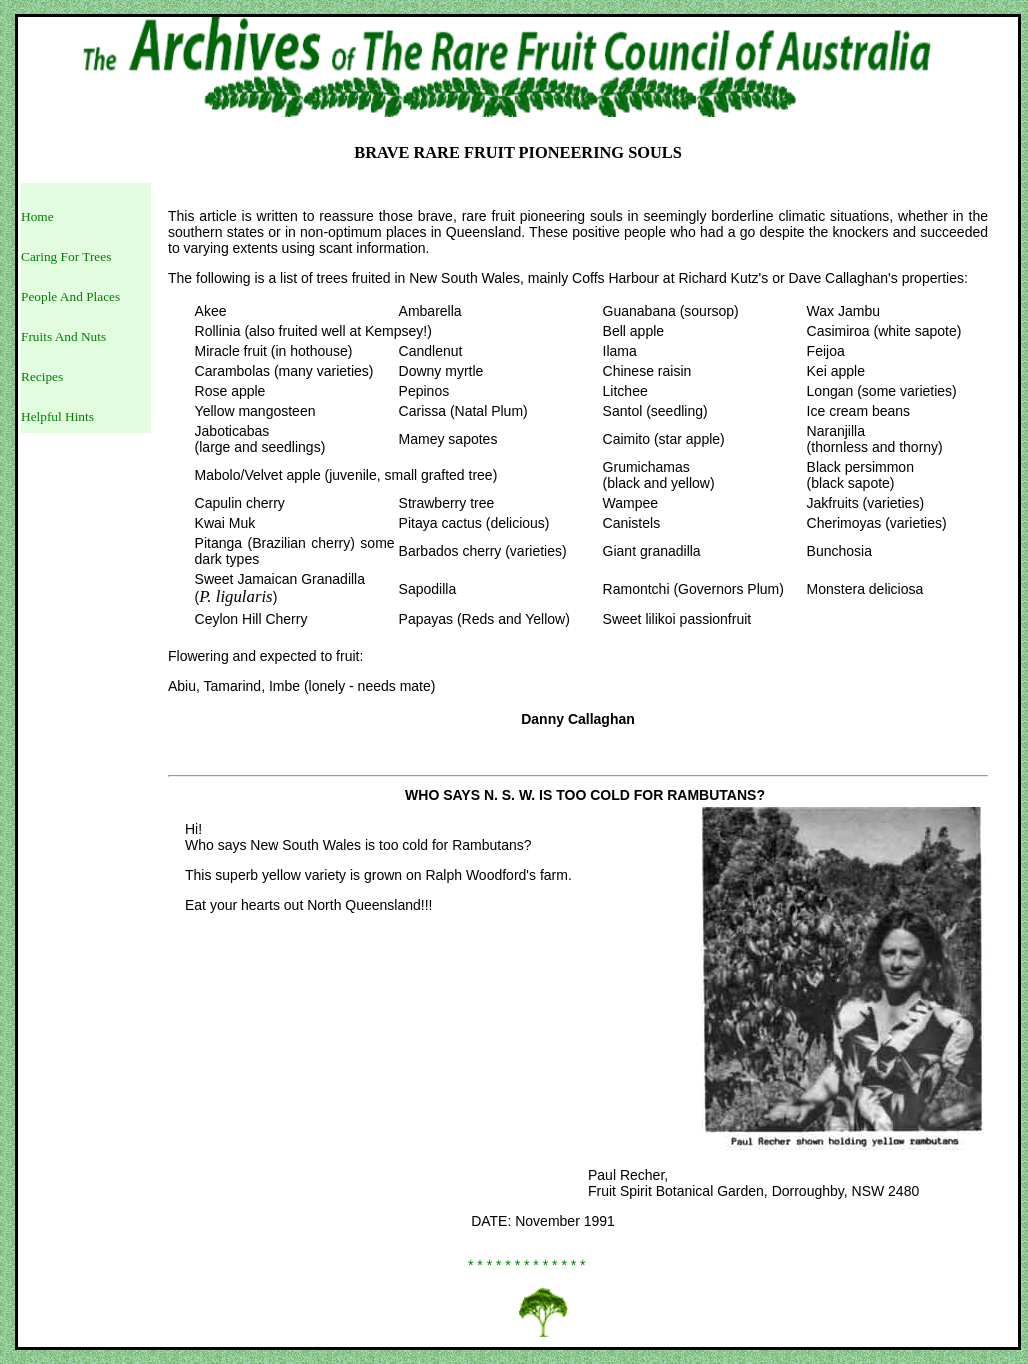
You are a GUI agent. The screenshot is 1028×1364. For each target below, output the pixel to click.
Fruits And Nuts (63, 336)
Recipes (42, 376)
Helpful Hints (57, 416)
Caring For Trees (66, 256)
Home (37, 216)
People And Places (70, 296)
